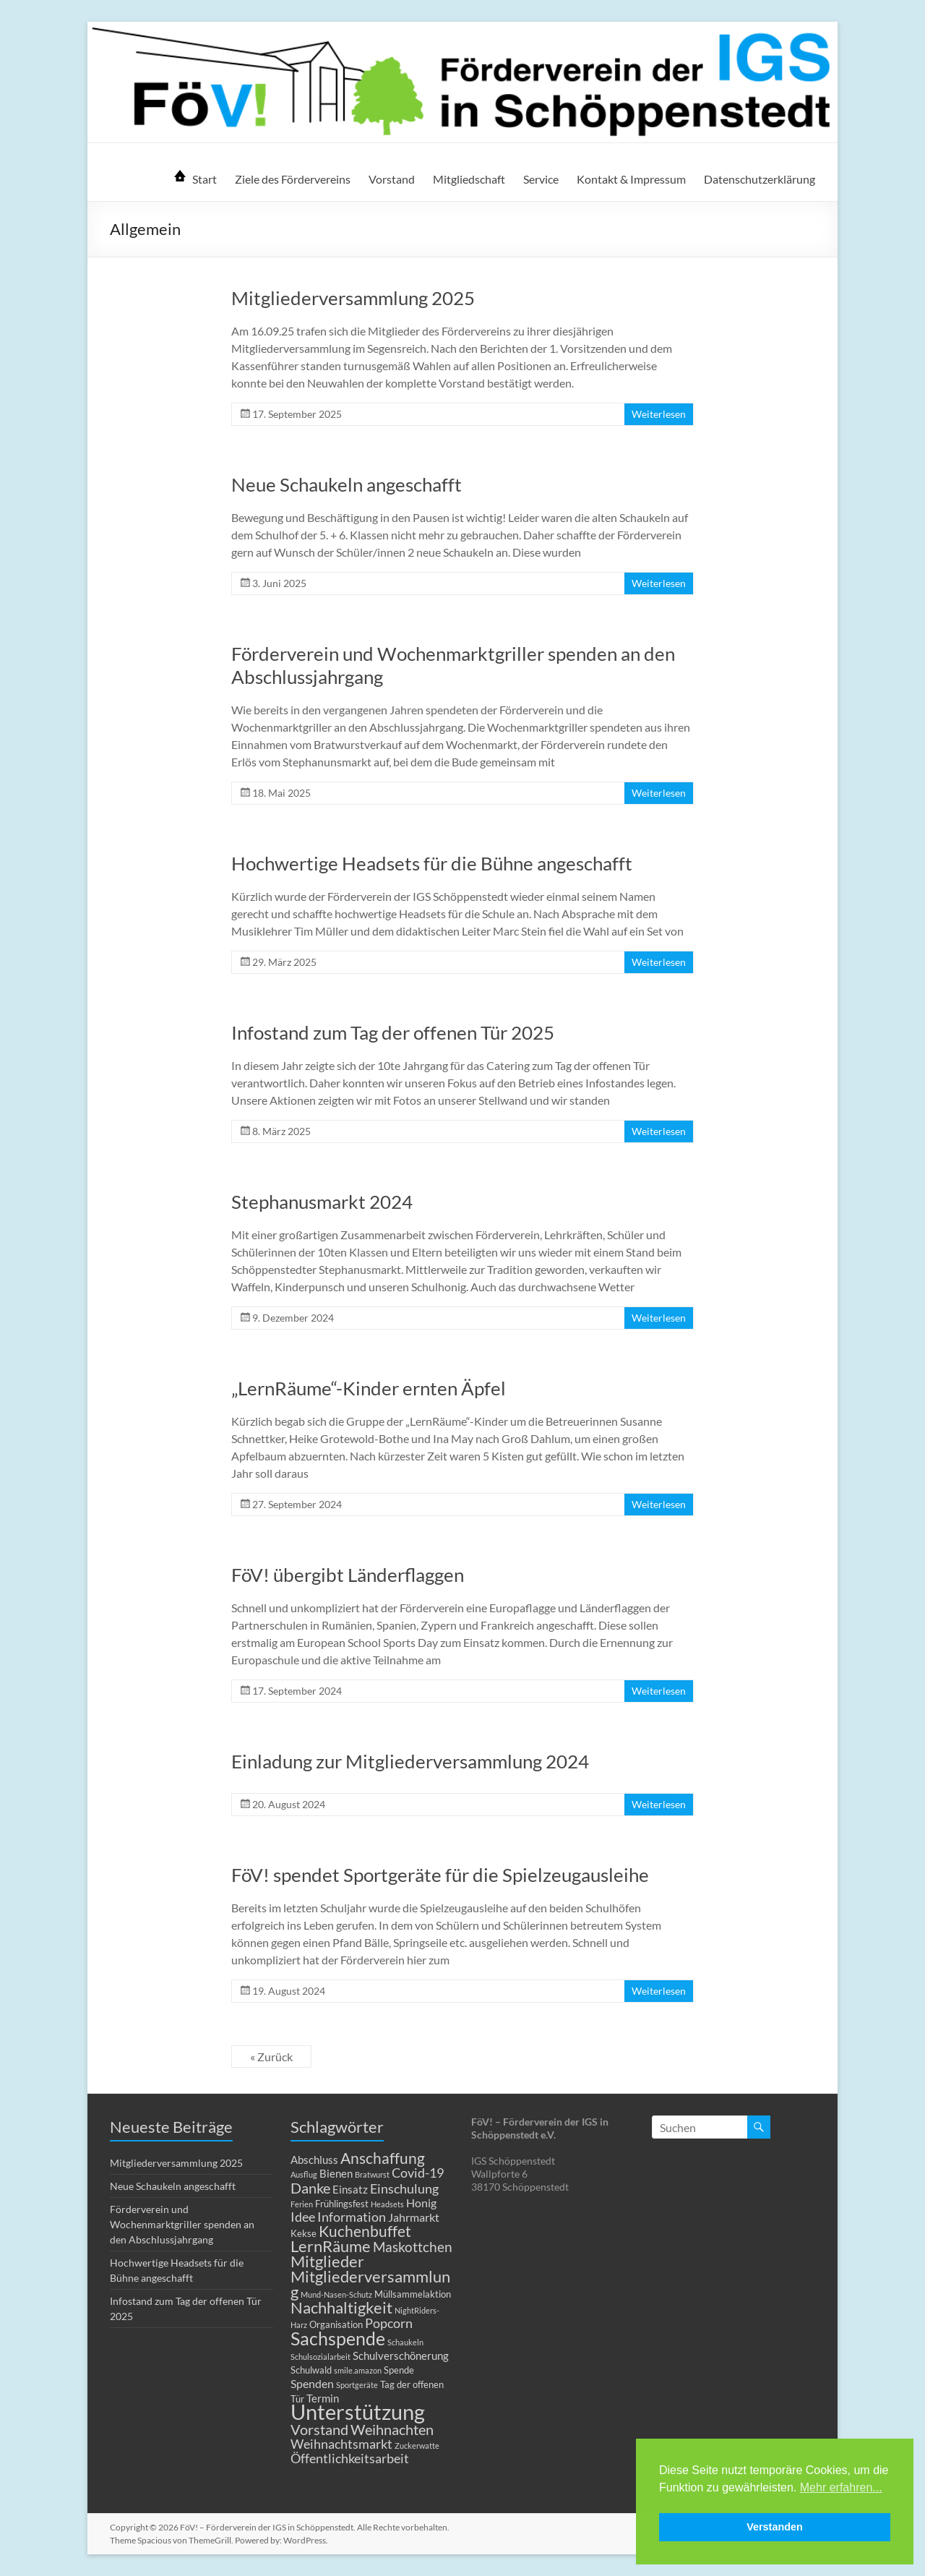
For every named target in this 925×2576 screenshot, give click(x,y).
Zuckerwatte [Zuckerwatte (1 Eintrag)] (417, 2445)
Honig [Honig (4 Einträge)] (421, 2202)
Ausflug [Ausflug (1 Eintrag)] (304, 2174)
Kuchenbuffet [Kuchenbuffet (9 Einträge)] (365, 2231)
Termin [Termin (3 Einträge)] (322, 2398)
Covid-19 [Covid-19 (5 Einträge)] (418, 2173)
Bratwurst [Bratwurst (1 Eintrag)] (372, 2174)
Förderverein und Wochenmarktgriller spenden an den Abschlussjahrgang (182, 2224)
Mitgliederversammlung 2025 (353, 297)
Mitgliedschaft (469, 179)
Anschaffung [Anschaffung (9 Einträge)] (382, 2158)
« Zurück (271, 2056)
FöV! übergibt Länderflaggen (347, 1574)
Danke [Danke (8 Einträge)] (310, 2187)
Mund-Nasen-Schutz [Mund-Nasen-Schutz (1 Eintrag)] (336, 2294)
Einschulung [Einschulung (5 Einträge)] (404, 2188)
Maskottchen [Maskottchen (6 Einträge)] (412, 2247)
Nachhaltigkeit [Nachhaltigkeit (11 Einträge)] (341, 2307)
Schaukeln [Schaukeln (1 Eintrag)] (405, 2342)
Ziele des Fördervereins (292, 179)
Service (541, 179)
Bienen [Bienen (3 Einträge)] (336, 2173)
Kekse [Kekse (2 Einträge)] (304, 2233)
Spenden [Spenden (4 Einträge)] (312, 2383)
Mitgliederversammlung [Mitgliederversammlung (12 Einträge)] (370, 2284)
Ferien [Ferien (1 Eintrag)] (302, 2204)
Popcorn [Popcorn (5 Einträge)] (389, 2323)
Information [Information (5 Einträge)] (351, 2217)
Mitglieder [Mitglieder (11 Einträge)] (327, 2261)
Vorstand (392, 179)
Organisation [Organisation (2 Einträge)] (336, 2324)
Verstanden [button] (775, 2527)
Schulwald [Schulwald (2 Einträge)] (311, 2370)
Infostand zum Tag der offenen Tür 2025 (392, 1032)
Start (204, 179)
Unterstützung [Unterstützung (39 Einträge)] (358, 2411)
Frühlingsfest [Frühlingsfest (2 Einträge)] (342, 2203)
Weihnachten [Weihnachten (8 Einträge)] (392, 2429)
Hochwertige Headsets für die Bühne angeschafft (431, 863)
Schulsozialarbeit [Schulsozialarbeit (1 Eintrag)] (320, 2356)
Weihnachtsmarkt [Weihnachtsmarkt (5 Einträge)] (341, 2444)
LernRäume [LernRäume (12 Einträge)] (331, 2246)
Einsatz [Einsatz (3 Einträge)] (350, 2189)
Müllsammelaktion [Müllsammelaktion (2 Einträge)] (412, 2294)
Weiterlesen (659, 414)
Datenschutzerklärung (759, 179)
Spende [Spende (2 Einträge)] (399, 2370)
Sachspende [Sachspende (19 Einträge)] (338, 2338)
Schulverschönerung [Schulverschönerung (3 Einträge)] (401, 2355)
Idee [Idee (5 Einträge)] (303, 2217)
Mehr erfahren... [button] (841, 2487)
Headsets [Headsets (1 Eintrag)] (387, 2204)
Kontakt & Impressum (631, 179)
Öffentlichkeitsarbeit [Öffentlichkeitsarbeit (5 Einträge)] (350, 2458)
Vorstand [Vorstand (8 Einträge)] (319, 2429)
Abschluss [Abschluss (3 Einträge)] (314, 2159)
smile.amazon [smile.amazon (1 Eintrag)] (358, 2370)
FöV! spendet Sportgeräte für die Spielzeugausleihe (440, 1874)
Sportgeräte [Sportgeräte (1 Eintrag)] (357, 2384)
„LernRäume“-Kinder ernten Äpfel (368, 1388)
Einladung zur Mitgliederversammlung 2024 (410, 1761)
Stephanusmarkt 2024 (322, 1201)
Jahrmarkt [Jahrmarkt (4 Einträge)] (413, 2217)
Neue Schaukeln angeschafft (346, 484)
